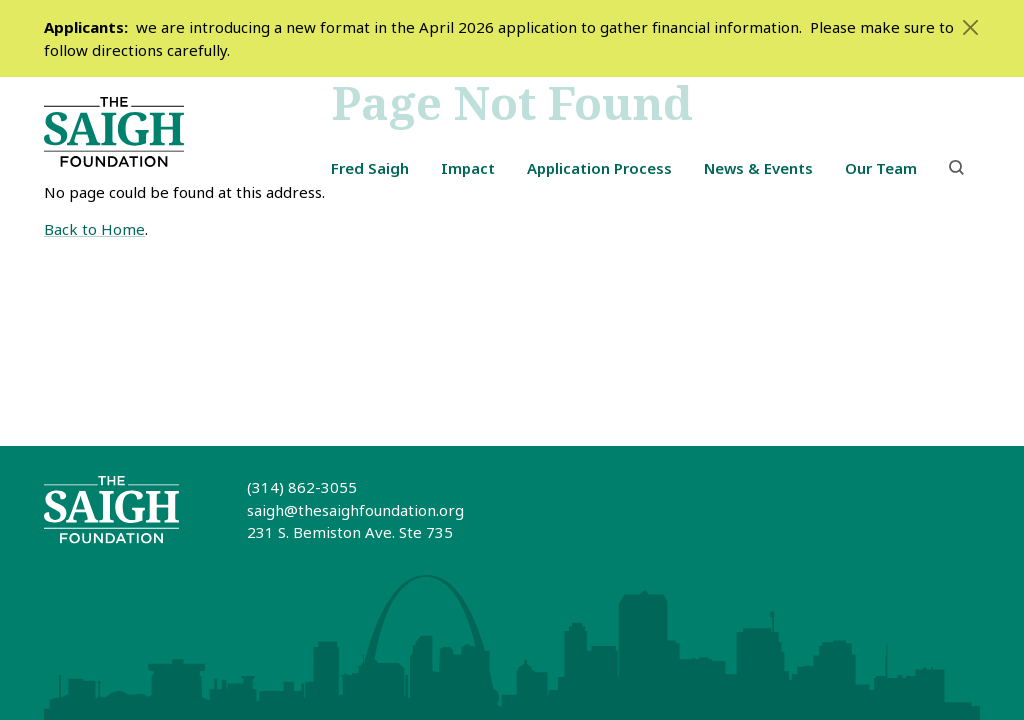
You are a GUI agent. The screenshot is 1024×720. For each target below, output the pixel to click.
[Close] (970, 27)
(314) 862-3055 (302, 487)
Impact (468, 168)
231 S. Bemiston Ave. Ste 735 (350, 532)
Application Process (599, 168)
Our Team (881, 168)
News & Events (758, 168)
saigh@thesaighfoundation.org (355, 510)
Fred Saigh (370, 168)
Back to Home (94, 229)
